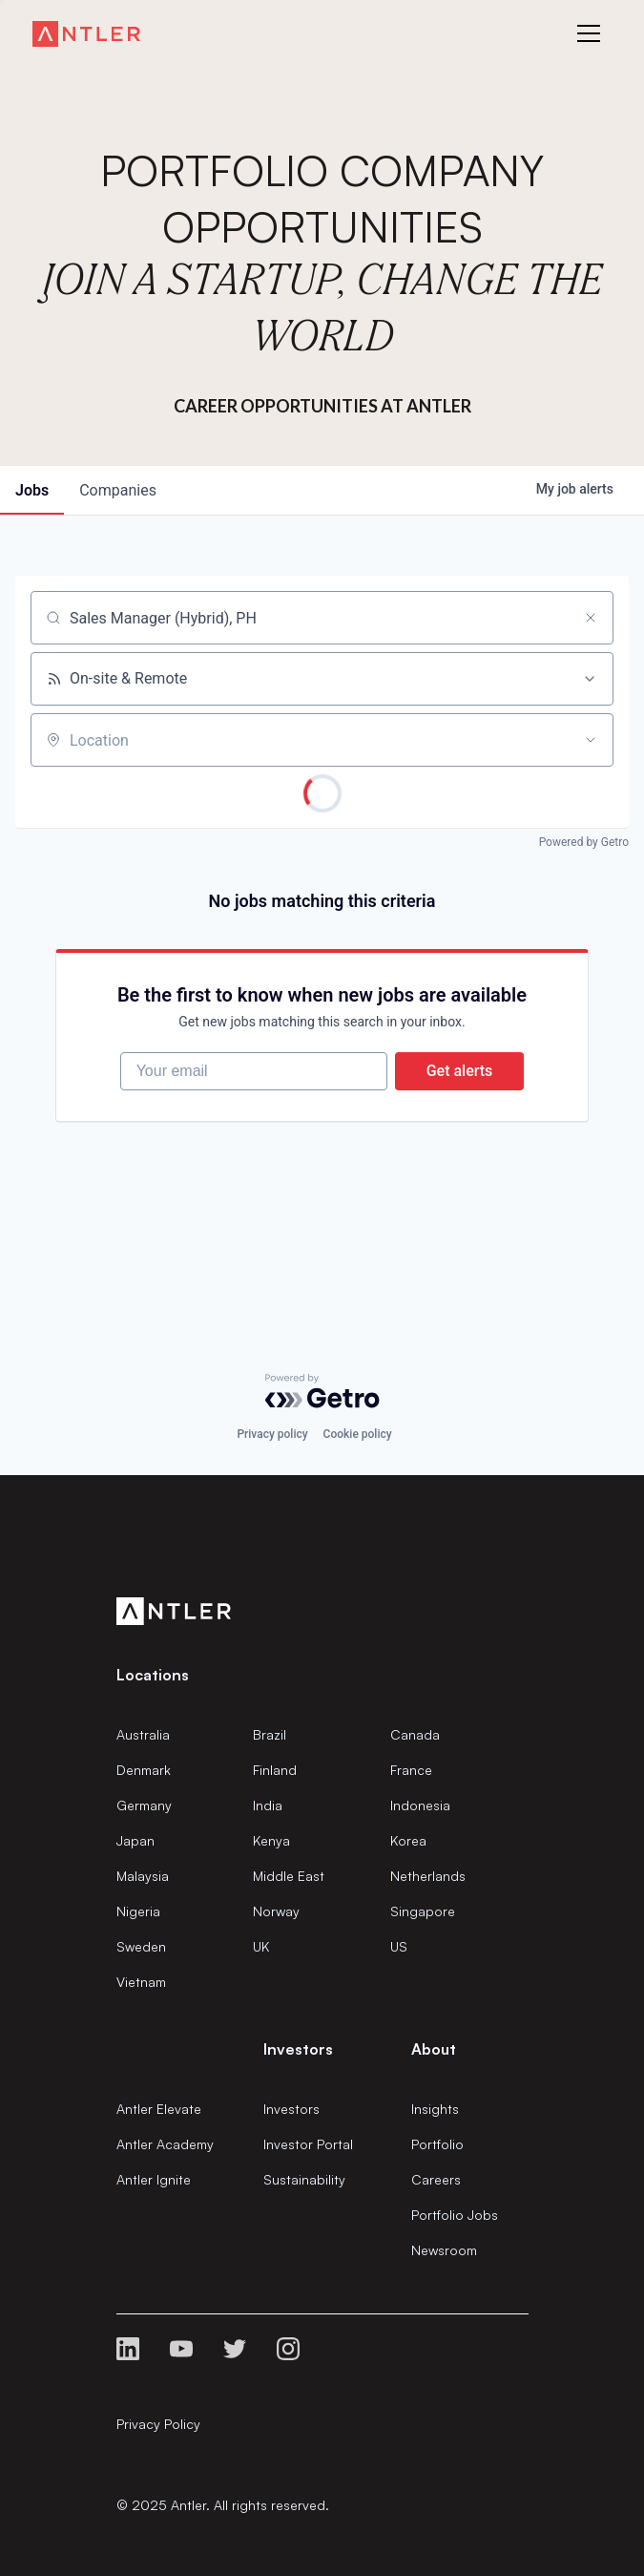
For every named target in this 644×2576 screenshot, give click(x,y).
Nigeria (138, 1911)
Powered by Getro (584, 842)
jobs (32, 490)
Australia (143, 1734)
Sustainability (304, 2179)
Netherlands (428, 1876)
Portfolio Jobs (454, 2214)
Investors (291, 2109)
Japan (135, 1840)
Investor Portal (308, 2144)
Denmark (143, 1770)
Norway (276, 1911)
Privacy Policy (158, 2424)
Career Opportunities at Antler (322, 405)
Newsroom (444, 2250)
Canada (415, 1734)
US (398, 1946)
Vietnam (141, 1982)
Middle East (288, 1876)
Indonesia (420, 1805)
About (433, 2049)
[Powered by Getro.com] (322, 1391)
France (411, 1770)
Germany (144, 1805)
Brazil (269, 1734)
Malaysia (142, 1876)
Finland (275, 1770)
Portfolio (437, 2144)
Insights (435, 2109)
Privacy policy (272, 1434)
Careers (436, 2179)
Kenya (271, 1840)
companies (117, 490)
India (267, 1805)
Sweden (141, 1946)
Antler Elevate (158, 2109)
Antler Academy (165, 2144)
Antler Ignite (153, 2179)
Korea (408, 1840)
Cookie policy (357, 1434)
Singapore (422, 1911)
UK (261, 1946)
